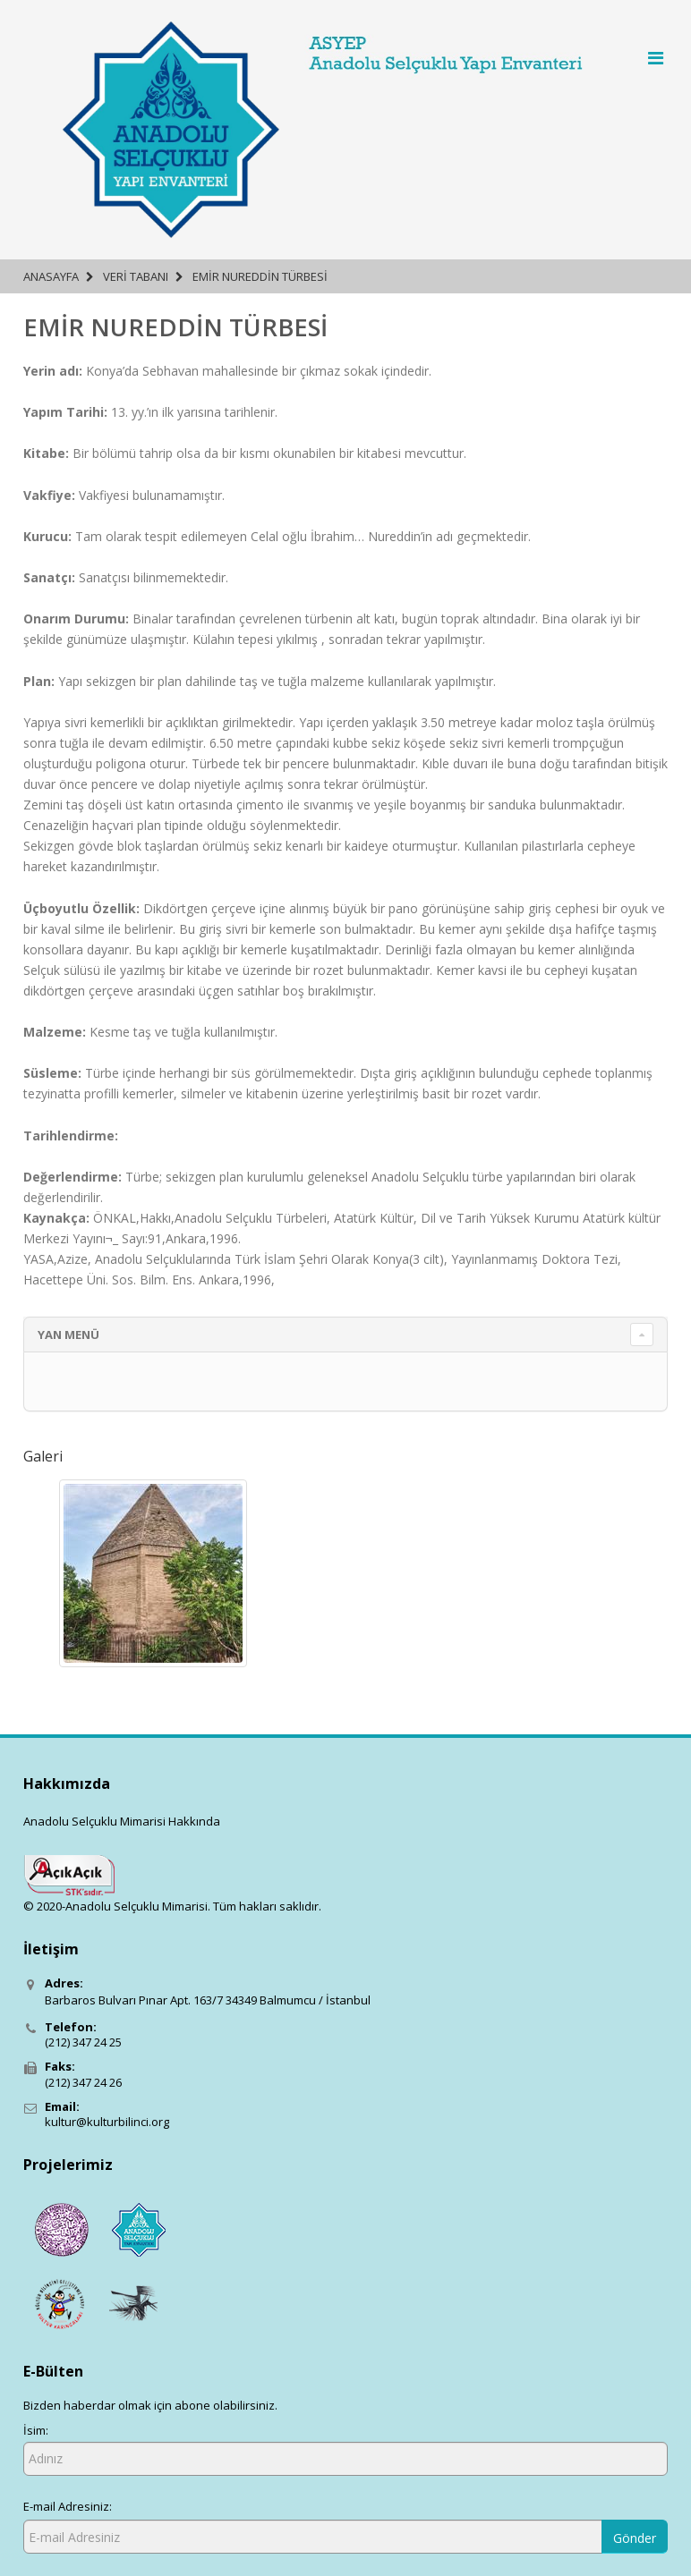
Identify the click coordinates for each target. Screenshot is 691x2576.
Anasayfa (51, 276)
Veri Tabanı (135, 276)
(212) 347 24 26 (83, 2082)
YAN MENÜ (68, 1334)
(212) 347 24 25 (83, 2042)
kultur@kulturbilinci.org (107, 2122)
